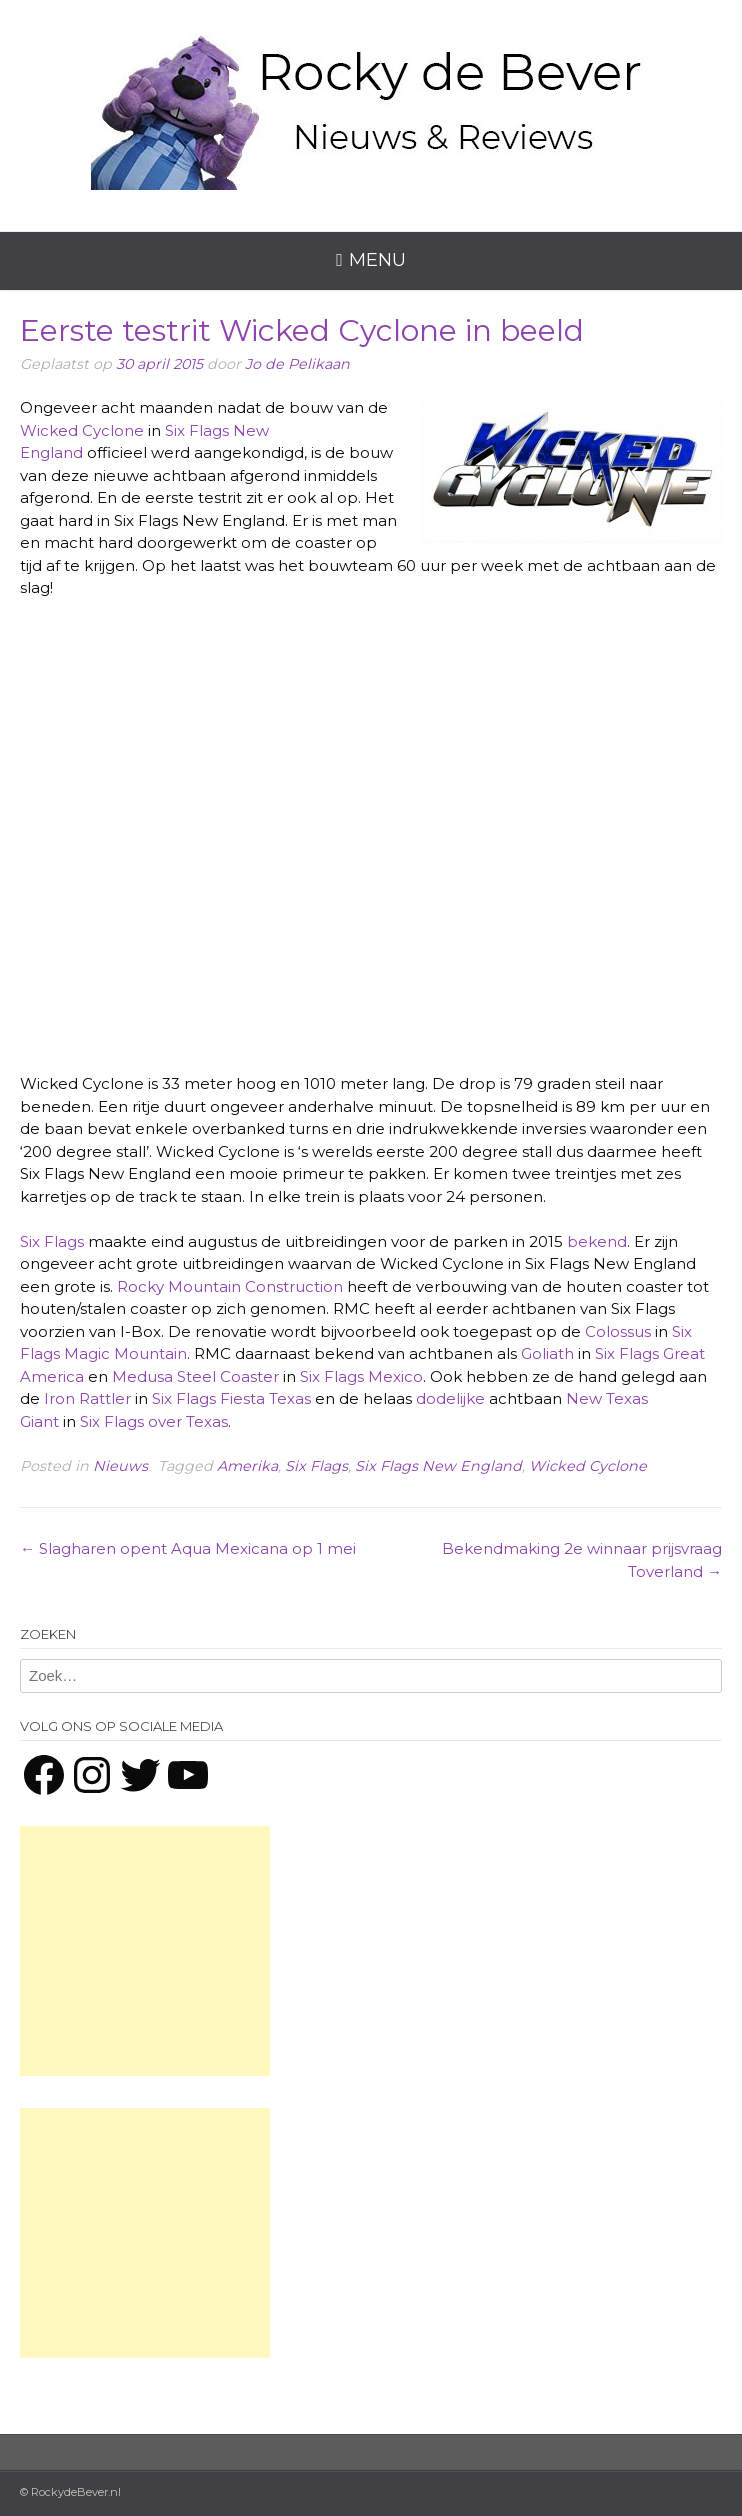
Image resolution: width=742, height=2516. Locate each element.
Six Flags (52, 1241)
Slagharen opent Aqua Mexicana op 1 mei (188, 1548)
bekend (597, 1241)
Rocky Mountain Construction (230, 1286)
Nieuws (120, 1466)
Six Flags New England (438, 1466)
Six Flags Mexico (361, 1376)
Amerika (247, 1466)
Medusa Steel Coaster (195, 1376)
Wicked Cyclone (82, 430)
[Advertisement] (145, 1951)
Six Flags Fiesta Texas (231, 1398)
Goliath (547, 1353)
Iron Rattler (87, 1398)
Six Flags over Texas (154, 1421)
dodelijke (450, 1398)
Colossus (618, 1331)
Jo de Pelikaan (297, 364)
